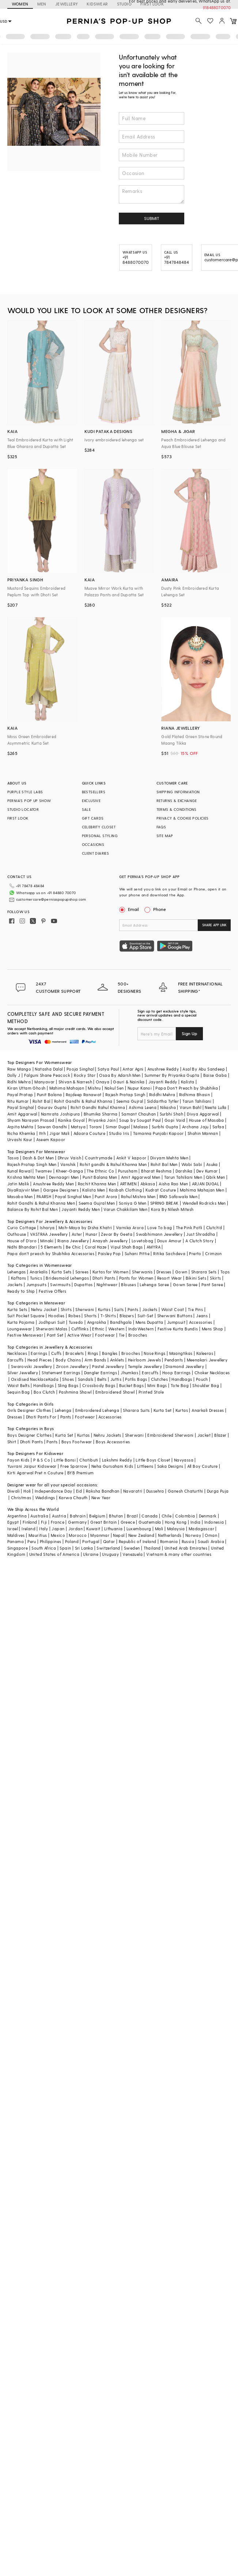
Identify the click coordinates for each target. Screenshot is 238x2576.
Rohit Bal (41, 1101)
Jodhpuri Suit (51, 1322)
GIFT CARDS (93, 818)
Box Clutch (44, 1392)
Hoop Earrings (176, 1372)
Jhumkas (129, 1372)
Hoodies (56, 1315)
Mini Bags (157, 1385)
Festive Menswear (25, 1335)
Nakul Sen (114, 1088)
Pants (133, 1309)
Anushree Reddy (163, 1069)
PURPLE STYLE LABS (25, 792)
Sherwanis (142, 1271)
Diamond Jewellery (185, 1366)
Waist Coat (172, 1309)
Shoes (68, 1379)
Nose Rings (154, 1353)
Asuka (212, 1164)
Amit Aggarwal (22, 1114)
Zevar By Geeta (116, 1234)
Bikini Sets (196, 1278)
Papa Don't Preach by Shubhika (186, 1088)
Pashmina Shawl (75, 1392)
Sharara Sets (204, 1271)
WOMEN (20, 3)
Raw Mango (19, 1069)
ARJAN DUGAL (205, 1183)
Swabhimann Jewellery (159, 1234)
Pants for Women (136, 1278)
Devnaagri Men (64, 1177)
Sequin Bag (18, 1392)
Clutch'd (214, 1227)
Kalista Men (93, 1190)
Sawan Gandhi (52, 1126)
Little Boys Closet (153, 1460)
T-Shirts (108, 1315)
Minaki (46, 1240)
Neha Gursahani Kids (112, 1466)
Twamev (43, 1171)
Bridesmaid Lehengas (67, 1278)
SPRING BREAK (164, 1203)
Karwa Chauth (73, 1497)
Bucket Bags (131, 1385)
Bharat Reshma (156, 1171)
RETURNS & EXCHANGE (176, 800)
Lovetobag (143, 1240)
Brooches (137, 1335)
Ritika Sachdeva (169, 1253)
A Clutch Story (199, 1240)
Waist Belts (18, 1385)
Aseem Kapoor (50, 1139)
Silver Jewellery (22, 1372)
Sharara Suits (136, 1410)
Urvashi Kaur (20, 1139)
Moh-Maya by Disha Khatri (85, 1227)
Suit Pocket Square (26, 1315)
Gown (181, 1271)
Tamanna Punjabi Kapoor (158, 1133)
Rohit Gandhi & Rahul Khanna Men (41, 1203)
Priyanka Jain (102, 1120)
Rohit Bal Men (164, 1164)
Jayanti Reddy (162, 1081)
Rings (93, 1353)
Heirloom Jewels (144, 1359)
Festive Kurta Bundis (178, 1328)
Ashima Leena (142, 1107)
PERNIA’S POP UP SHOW (29, 800)
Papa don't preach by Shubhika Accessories (50, 1253)
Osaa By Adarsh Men (119, 1075)
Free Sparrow (74, 1466)
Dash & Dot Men (38, 1157)
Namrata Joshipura (60, 1114)
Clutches (159, 1379)
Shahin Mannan (203, 1133)
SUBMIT (151, 218)
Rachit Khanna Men (97, 1183)
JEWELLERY (66, 3)
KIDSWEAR (97, 3)
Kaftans (18, 1278)
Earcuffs (15, 1359)
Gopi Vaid (175, 1120)
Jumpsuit (176, 1322)
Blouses (128, 1284)
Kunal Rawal (19, 1171)
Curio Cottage (21, 1227)
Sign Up (189, 1033)
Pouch (202, 1379)
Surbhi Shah (171, 1114)
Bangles (110, 1353)
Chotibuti (88, 1460)
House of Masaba (206, 1120)
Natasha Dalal (49, 1069)
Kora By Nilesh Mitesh (172, 1209)
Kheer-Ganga (69, 1171)
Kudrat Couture (161, 1190)
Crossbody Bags (99, 1385)
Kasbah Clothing (125, 1190)
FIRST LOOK (18, 818)
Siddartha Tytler (163, 1101)
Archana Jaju (195, 1126)
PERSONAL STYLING (100, 835)
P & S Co (41, 1460)
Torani (95, 1126)
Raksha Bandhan (103, 1491)
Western (116, 1328)
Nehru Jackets (107, 1435)
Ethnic (98, 1328)
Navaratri (133, 1491)
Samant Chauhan (138, 1114)
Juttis (115, 1379)
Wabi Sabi (192, 1164)
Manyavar (44, 1081)
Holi (27, 1491)
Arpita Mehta (20, 1126)
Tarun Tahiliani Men (183, 1177)
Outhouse (16, 1234)
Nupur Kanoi (140, 1088)
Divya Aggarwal (203, 1114)
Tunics (36, 1278)
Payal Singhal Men (73, 1196)
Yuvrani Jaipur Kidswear (32, 1466)
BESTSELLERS (93, 792)
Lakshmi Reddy (117, 1460)
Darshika (184, 1171)
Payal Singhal (20, 1107)
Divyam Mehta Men (169, 1157)
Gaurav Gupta (52, 1107)
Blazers (127, 1315)
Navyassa (183, 1460)
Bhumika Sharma (101, 1114)
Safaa (218, 1126)
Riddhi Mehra (162, 1094)
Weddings (45, 1497)
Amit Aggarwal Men (140, 1177)
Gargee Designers (61, 1190)
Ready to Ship (21, 1291)
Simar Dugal (118, 1126)
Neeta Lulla (215, 1107)
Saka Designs (170, 1466)
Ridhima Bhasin (194, 1094)
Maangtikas (181, 1353)
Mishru (94, 1088)
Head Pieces (39, 1359)
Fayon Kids (18, 1460)
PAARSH (44, 1196)
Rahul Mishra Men (138, 1196)
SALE (86, 809)
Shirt (11, 1441)
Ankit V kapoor (131, 1157)
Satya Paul (108, 1069)
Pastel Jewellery (108, 1366)
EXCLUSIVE (91, 800)
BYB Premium (80, 1472)
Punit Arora (106, 1196)
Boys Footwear (76, 1441)
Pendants (174, 1359)
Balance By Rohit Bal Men (32, 1209)
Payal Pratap (20, 1094)
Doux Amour (169, 1240)
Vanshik (68, 1164)
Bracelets (74, 1353)
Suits (119, 1309)
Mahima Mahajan (66, 1088)
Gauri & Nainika (128, 1081)
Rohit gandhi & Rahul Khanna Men (113, 1164)
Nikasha (168, 1107)
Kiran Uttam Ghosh (26, 1088)
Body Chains (68, 1359)
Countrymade (98, 1157)
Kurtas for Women (110, 1271)
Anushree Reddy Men (53, 1183)
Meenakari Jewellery (207, 1359)
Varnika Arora (130, 1227)
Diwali (13, 1491)
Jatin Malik (18, 1183)
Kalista (187, 1081)
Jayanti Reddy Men (80, 1209)
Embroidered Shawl (115, 1392)
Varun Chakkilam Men (125, 1209)
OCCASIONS (93, 844)
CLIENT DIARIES (95, 853)
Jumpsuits (36, 1284)
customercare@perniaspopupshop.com (51, 899)
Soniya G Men (133, 1203)
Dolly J (13, 1075)
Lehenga (63, 1410)
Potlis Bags (136, 1379)
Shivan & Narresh (75, 1081)
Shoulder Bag (205, 1385)
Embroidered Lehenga (97, 1410)
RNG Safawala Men (178, 1196)
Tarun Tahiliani (196, 1101)
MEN (41, 3)
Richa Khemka (21, 1133)
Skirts (215, 1278)
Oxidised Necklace (29, 1379)
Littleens (145, 1466)
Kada (53, 1379)
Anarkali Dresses (208, 1410)
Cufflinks (80, 1328)
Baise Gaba (215, 1075)
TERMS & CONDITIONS (176, 809)
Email (130, 909)
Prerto (195, 1253)
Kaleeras (204, 1353)
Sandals (86, 1379)
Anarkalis (39, 1271)
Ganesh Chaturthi (185, 1491)
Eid (79, 1491)
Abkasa (147, 1183)
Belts (102, 1379)
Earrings (39, 1353)
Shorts (90, 1315)
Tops (225, 1271)
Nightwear (107, 1284)
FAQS (161, 827)
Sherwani (84, 1309)
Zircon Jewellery (72, 1366)
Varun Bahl (190, 1107)
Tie (122, 1335)
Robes (74, 1315)
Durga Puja (218, 1491)
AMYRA (153, 1247)
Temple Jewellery (145, 1366)
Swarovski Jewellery (31, 1366)
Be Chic (73, 1247)
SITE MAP (164, 835)
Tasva (13, 1157)
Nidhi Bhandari (22, 1247)
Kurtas (104, 1309)
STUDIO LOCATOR (23, 809)
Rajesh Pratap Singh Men (32, 1164)
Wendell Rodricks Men (204, 1203)
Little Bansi (65, 1460)
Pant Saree (212, 1284)
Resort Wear (169, 1278)
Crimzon (213, 1253)
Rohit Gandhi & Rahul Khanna (83, 1101)
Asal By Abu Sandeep (203, 1069)
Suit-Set (145, 1315)
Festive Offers (53, 1291)
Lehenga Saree (154, 1284)
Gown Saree (185, 1284)
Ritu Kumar (18, 1101)
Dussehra (155, 1491)
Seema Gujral (129, 1101)
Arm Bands (95, 1359)
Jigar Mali (59, 1133)
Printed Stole (151, 1392)
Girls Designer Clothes (29, 1410)
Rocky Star (84, 1075)
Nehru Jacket (44, 1309)
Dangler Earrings (100, 1372)
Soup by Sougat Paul (140, 1120)
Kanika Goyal (71, 1120)
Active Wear (79, 1335)
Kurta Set (163, 1410)
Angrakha (96, 1322)
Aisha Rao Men (173, 1183)
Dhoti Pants (103, 1278)
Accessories (200, 1322)
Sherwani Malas (52, 1328)
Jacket (204, 1435)
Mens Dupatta (149, 1322)
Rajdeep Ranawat (84, 1094)
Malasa (140, 1126)
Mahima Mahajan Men (202, 1190)
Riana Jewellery (73, 1240)
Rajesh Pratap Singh (125, 1094)
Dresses (163, 1271)
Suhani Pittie (137, 1253)
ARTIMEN (128, 1183)
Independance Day (53, 1491)
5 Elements (51, 1247)
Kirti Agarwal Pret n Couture (35, 1472)
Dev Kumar (207, 1171)
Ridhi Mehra (19, 1081)
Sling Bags (68, 1385)
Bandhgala (121, 1322)
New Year (100, 1497)
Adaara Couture (89, 1133)
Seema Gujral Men (97, 1203)
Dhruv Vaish (69, 1157)
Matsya (78, 1126)
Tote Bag (180, 1385)
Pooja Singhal (80, 1069)
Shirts (66, 1309)
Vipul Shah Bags (126, 1247)
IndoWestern (141, 1328)
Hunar (91, 1234)
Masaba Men (20, 1196)
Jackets (15, 1284)
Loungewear (19, 1328)
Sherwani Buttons (174, 1315)
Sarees (81, 1271)
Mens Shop (212, 1328)
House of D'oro (22, 1240)
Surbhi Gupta (165, 1126)
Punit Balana (49, 1094)
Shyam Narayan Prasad (30, 1120)
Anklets (117, 1359)
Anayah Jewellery (110, 1240)
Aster (77, 1234)
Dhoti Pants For (41, 1416)
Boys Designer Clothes (29, 1435)
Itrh (42, 1133)
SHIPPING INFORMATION (178, 792)
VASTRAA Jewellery (49, 1234)
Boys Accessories (113, 1441)
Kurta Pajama (21, 1322)
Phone (159, 909)
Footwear (105, 1335)
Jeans (202, 1315)
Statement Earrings (61, 1372)
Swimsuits (60, 1284)
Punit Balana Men (100, 1177)
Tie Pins (195, 1309)
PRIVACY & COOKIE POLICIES (182, 818)
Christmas (21, 1497)
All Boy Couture (202, 1466)
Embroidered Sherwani (170, 1435)
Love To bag (159, 1227)
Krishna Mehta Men (26, 1177)
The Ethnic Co (100, 1171)
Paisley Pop (109, 1253)
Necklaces (17, 1353)
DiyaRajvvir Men (23, 1190)
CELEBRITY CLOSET (99, 827)
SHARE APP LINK (214, 925)
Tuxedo (76, 1322)
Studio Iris (119, 1133)
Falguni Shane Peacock (47, 1075)
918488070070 (217, 7)
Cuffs (56, 1353)
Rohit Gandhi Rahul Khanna (98, 1107)
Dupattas (83, 1284)
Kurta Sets (62, 1271)
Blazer (220, 1435)
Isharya (47, 1227)
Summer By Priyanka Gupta (172, 1075)
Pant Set (55, 1335)
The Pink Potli (189, 1227)
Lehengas (16, 1271)
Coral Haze (96, 1247)
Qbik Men (215, 1177)
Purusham (127, 1171)
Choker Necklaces (212, 1372)
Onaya (102, 1081)
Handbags (181, 1379)
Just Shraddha (200, 1234)
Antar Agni (132, 1069)
